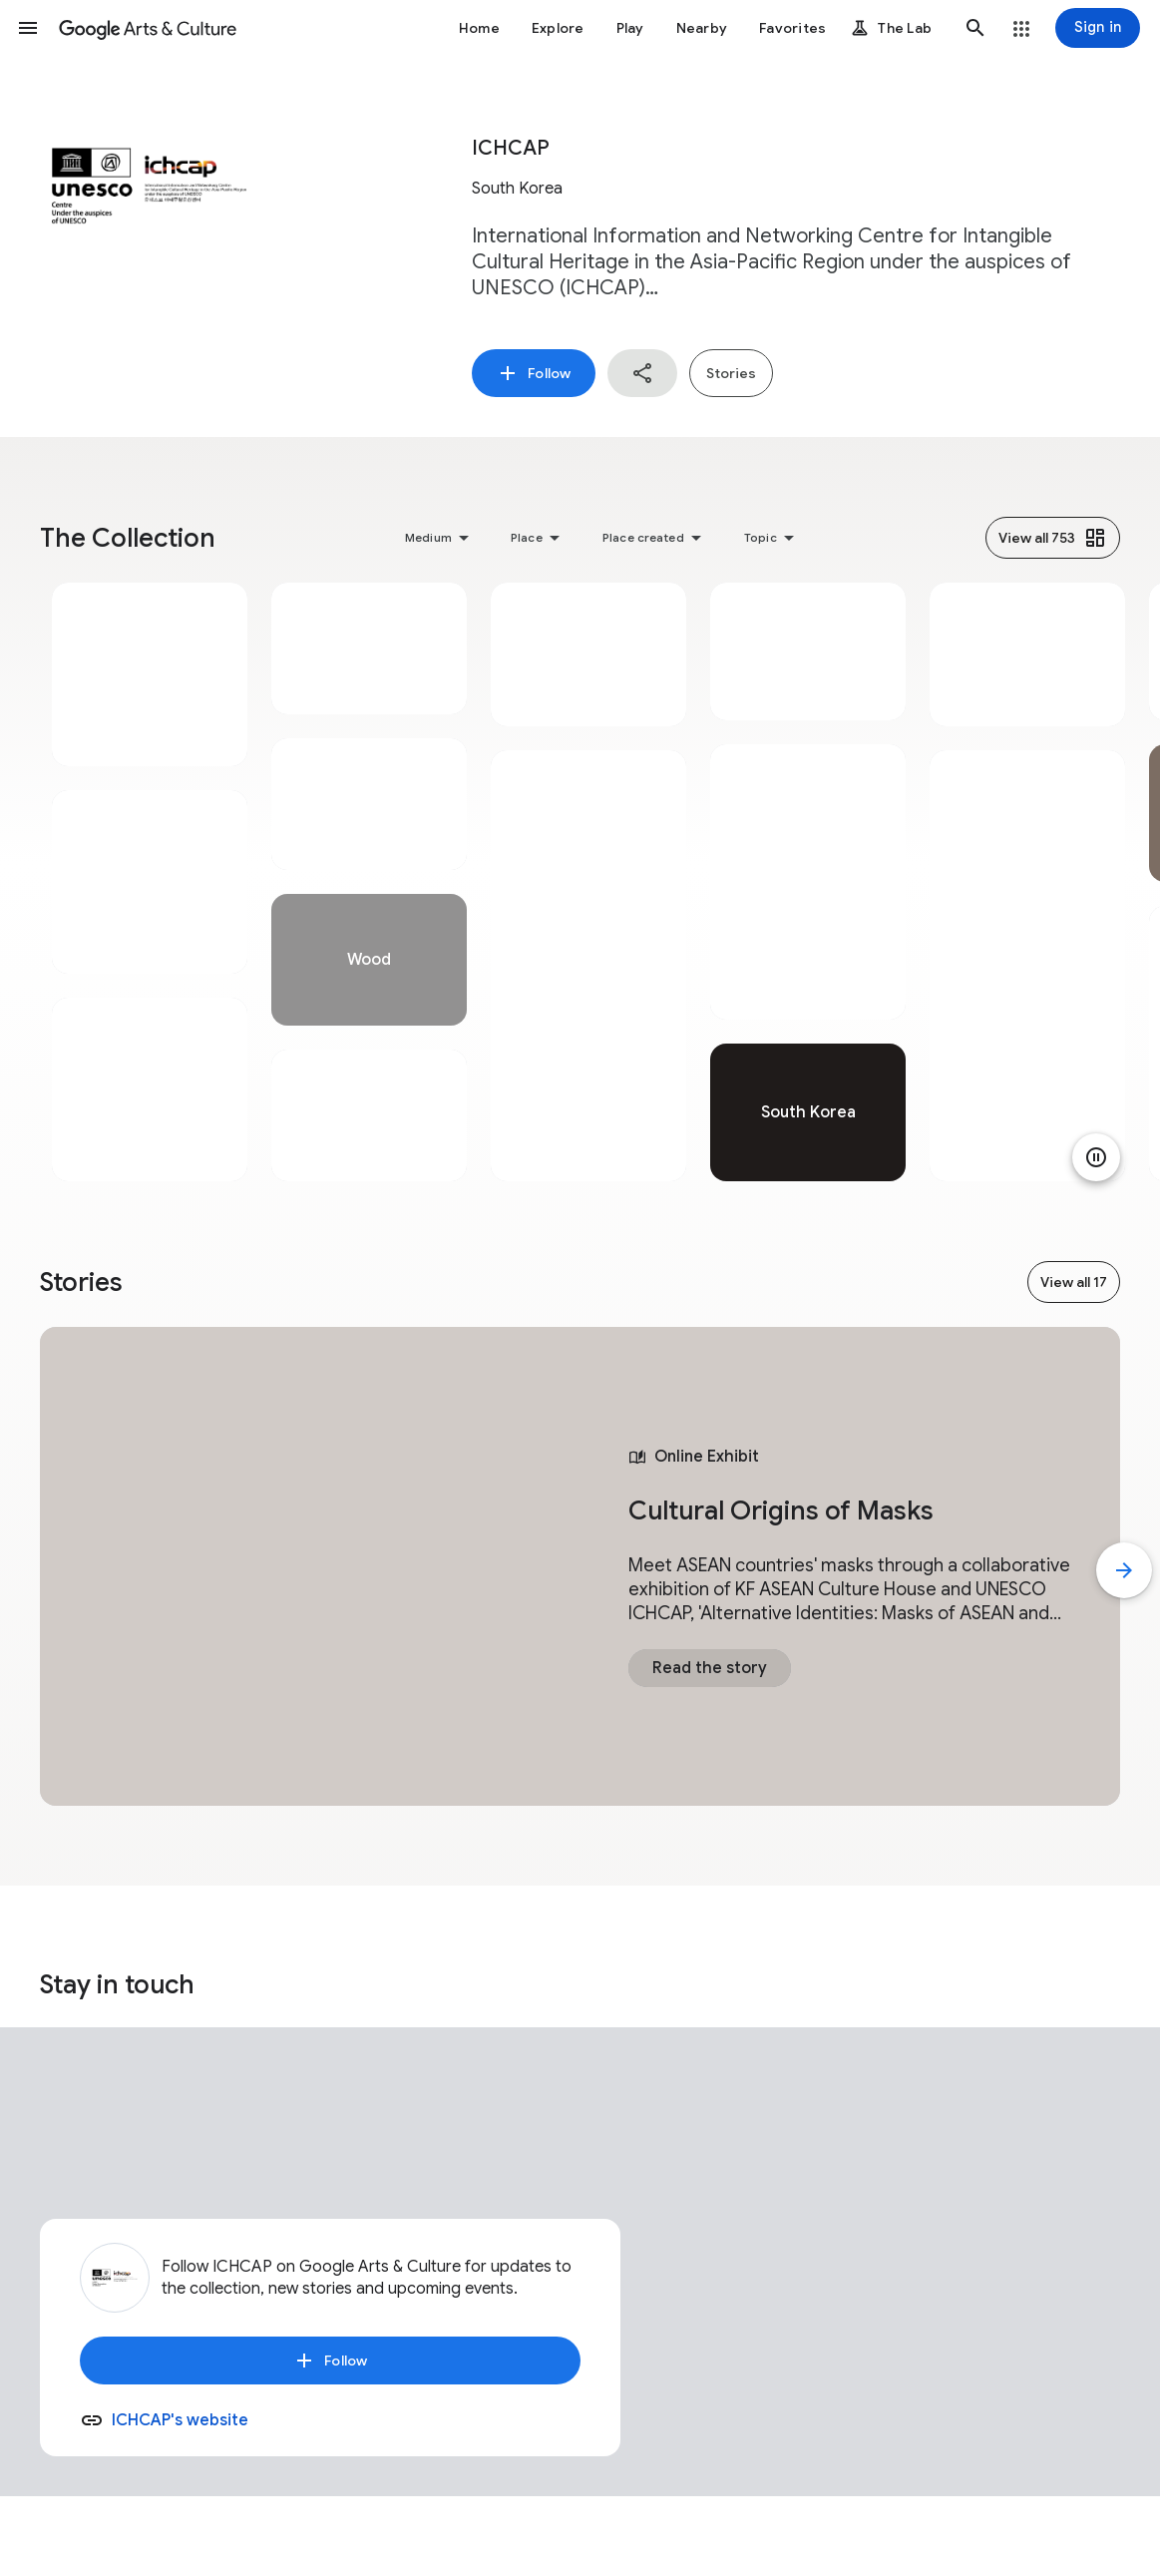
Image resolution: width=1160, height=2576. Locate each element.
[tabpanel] (149, 882)
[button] (28, 28)
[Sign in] (1097, 28)
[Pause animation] (1096, 1157)
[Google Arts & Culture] (147, 28)
